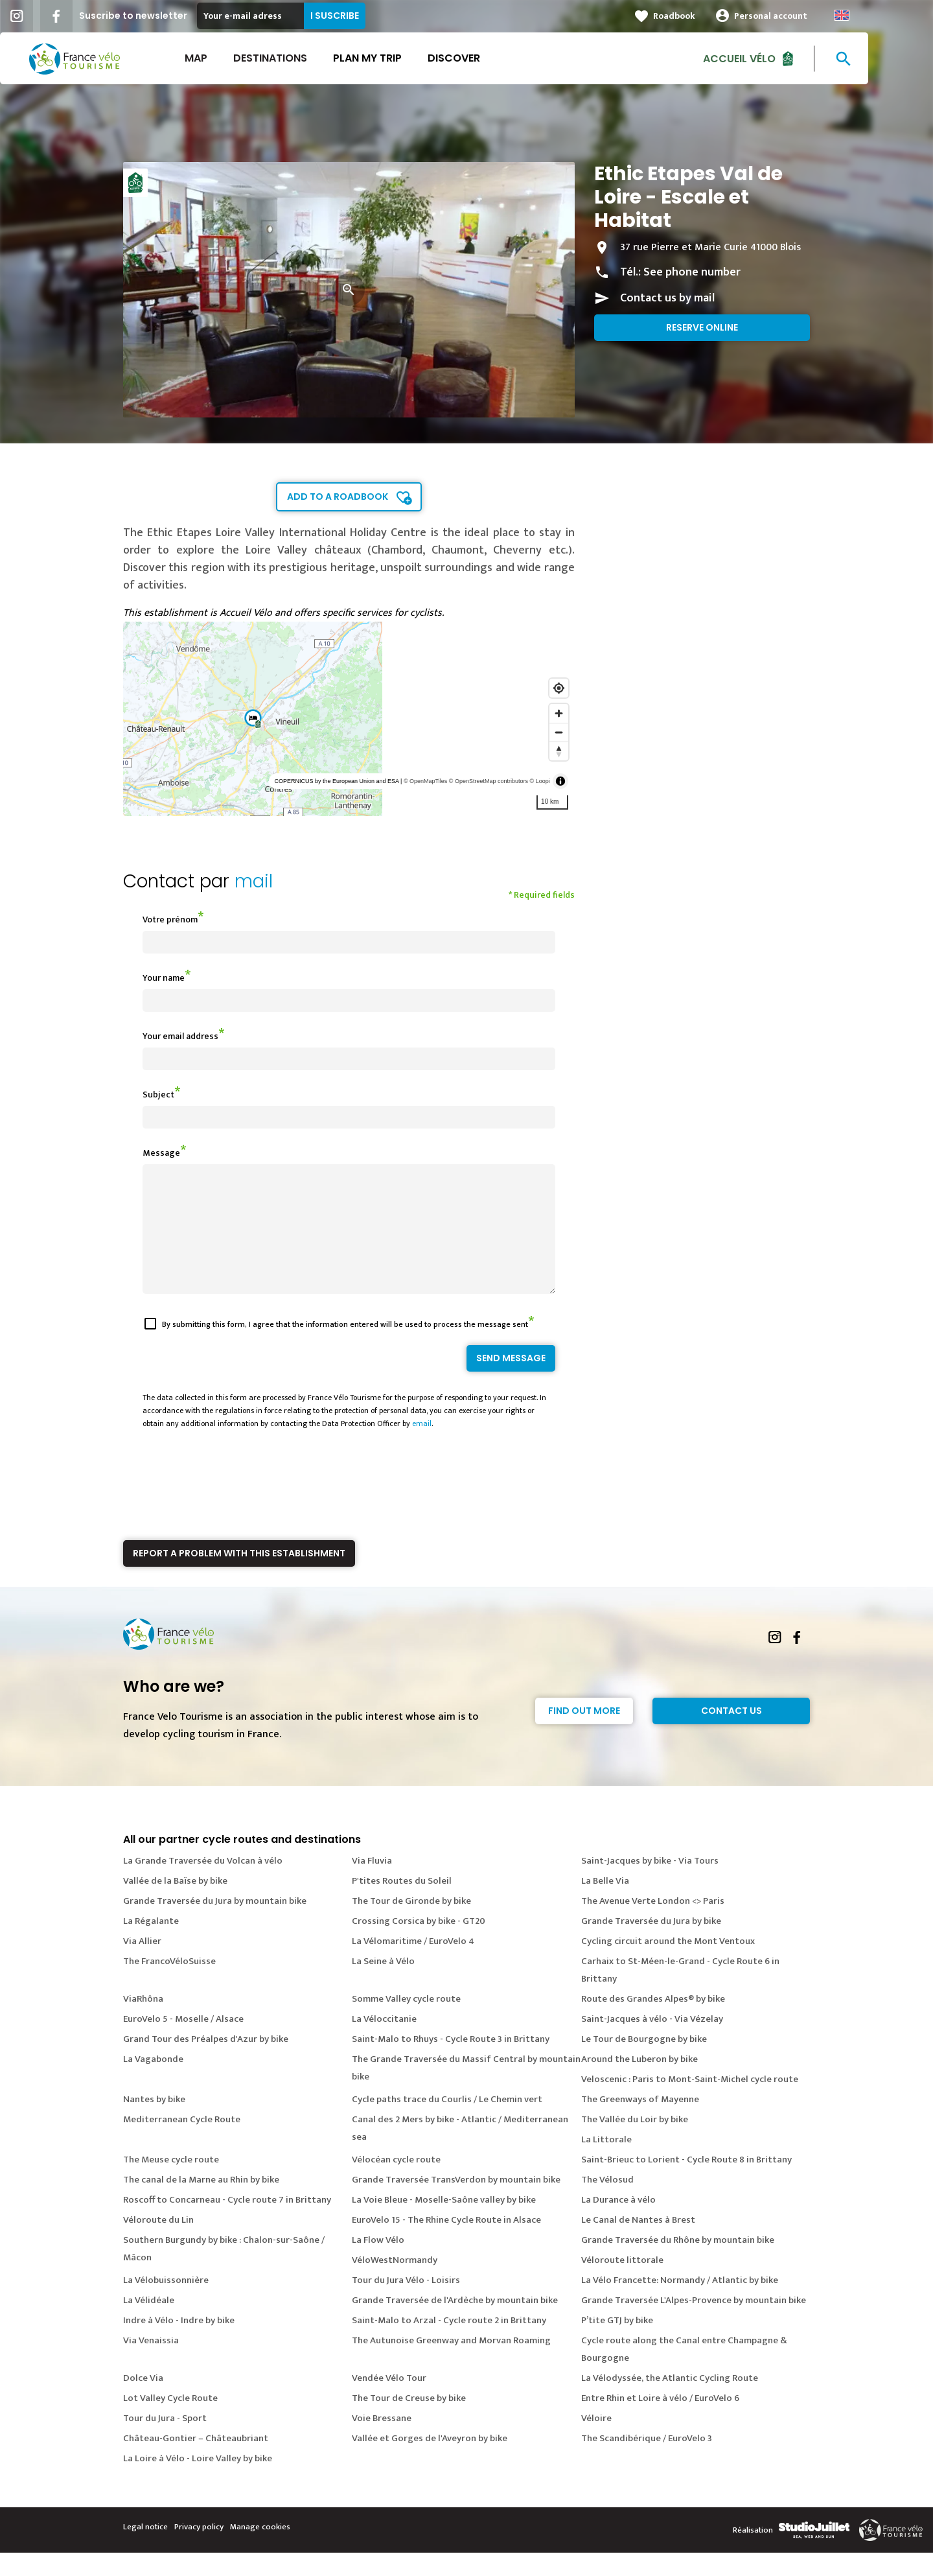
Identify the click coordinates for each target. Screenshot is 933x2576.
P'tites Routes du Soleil (402, 1904)
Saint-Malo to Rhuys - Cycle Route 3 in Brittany (450, 2062)
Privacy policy (199, 2550)
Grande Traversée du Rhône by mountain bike (677, 2263)
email (422, 1446)
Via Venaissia (151, 2364)
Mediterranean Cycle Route (181, 2143)
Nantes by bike (154, 2122)
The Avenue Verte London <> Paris (652, 1924)
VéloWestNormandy (394, 2283)
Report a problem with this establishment (239, 1576)
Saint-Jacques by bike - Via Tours (650, 1884)
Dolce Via (143, 2401)
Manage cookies (260, 2550)
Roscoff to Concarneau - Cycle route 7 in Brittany (227, 2223)
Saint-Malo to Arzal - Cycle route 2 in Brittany (449, 2344)
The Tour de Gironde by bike (411, 1924)
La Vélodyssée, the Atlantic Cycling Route (669, 2401)
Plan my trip (399, 58)
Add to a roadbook (337, 496)
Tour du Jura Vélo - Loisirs (406, 2303)
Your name (164, 977)
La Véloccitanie (384, 2042)
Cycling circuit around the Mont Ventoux (668, 1964)
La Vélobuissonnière (166, 2303)
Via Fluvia (372, 1884)
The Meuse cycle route (171, 2183)
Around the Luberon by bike (639, 2082)
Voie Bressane (381, 2441)
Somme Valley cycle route (406, 2022)
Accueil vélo (771, 58)
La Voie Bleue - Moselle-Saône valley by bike (444, 2223)
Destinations (303, 58)
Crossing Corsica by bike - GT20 (418, 1944)
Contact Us (731, 1733)
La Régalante (151, 1944)
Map (228, 58)
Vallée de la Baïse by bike (175, 1904)
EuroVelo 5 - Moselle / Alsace (183, 2042)
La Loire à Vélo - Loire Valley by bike (197, 2482)
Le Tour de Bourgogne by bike (644, 2062)
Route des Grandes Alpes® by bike (653, 2022)
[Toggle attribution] (560, 781)
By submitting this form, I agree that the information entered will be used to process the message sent (345, 1347)
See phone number (692, 272)
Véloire (596, 2441)
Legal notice (145, 2550)
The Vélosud (607, 2203)
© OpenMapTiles (425, 781)
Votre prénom (170, 919)
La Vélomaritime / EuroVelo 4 (413, 1964)
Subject (158, 1094)
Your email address (180, 1036)
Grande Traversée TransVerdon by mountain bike (456, 2203)
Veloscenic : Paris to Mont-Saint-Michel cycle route (689, 2102)
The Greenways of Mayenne (640, 2122)
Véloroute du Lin (158, 2243)
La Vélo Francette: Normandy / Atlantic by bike (679, 2303)
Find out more (584, 1733)
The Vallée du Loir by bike (634, 2143)
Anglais (874, 15)
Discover (486, 58)
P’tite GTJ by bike (617, 2344)
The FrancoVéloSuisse (169, 1984)
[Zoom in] (558, 713)
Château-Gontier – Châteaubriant (195, 2461)
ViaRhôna (143, 2022)
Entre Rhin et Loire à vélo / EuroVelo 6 (660, 2421)
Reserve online (702, 327)
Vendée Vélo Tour (389, 2401)
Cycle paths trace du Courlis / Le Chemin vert (447, 2122)
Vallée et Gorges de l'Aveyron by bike (429, 2461)
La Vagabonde (153, 2082)
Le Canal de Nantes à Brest (638, 2243)
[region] (349, 719)
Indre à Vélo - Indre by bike (179, 2344)
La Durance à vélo (618, 2223)
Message (161, 1152)
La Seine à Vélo (383, 1984)
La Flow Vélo (378, 2263)
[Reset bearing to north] (558, 751)
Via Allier (142, 1964)
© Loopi (540, 781)
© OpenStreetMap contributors (488, 781)
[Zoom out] (558, 732)
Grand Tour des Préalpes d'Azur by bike (205, 2062)
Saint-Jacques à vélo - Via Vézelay (652, 2042)
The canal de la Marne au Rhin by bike (201, 2203)
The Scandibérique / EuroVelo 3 (646, 2461)
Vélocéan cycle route (396, 2183)
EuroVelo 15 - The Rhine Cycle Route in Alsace (446, 2243)
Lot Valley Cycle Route (170, 2421)
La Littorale (606, 2163)
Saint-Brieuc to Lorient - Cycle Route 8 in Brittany (686, 2183)
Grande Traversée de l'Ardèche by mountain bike (455, 2323)
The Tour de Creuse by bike (409, 2421)
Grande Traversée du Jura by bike (651, 1944)
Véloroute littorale (622, 2283)
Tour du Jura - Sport (165, 2441)
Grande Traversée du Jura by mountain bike (214, 1924)
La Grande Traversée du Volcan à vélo (202, 1884)
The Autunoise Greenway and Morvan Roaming (451, 2364)
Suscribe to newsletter (165, 15)
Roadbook (706, 15)
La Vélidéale (148, 2323)
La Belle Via (605, 1904)
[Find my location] (558, 688)
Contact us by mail (667, 298)
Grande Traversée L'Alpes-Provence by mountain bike (693, 2323)
